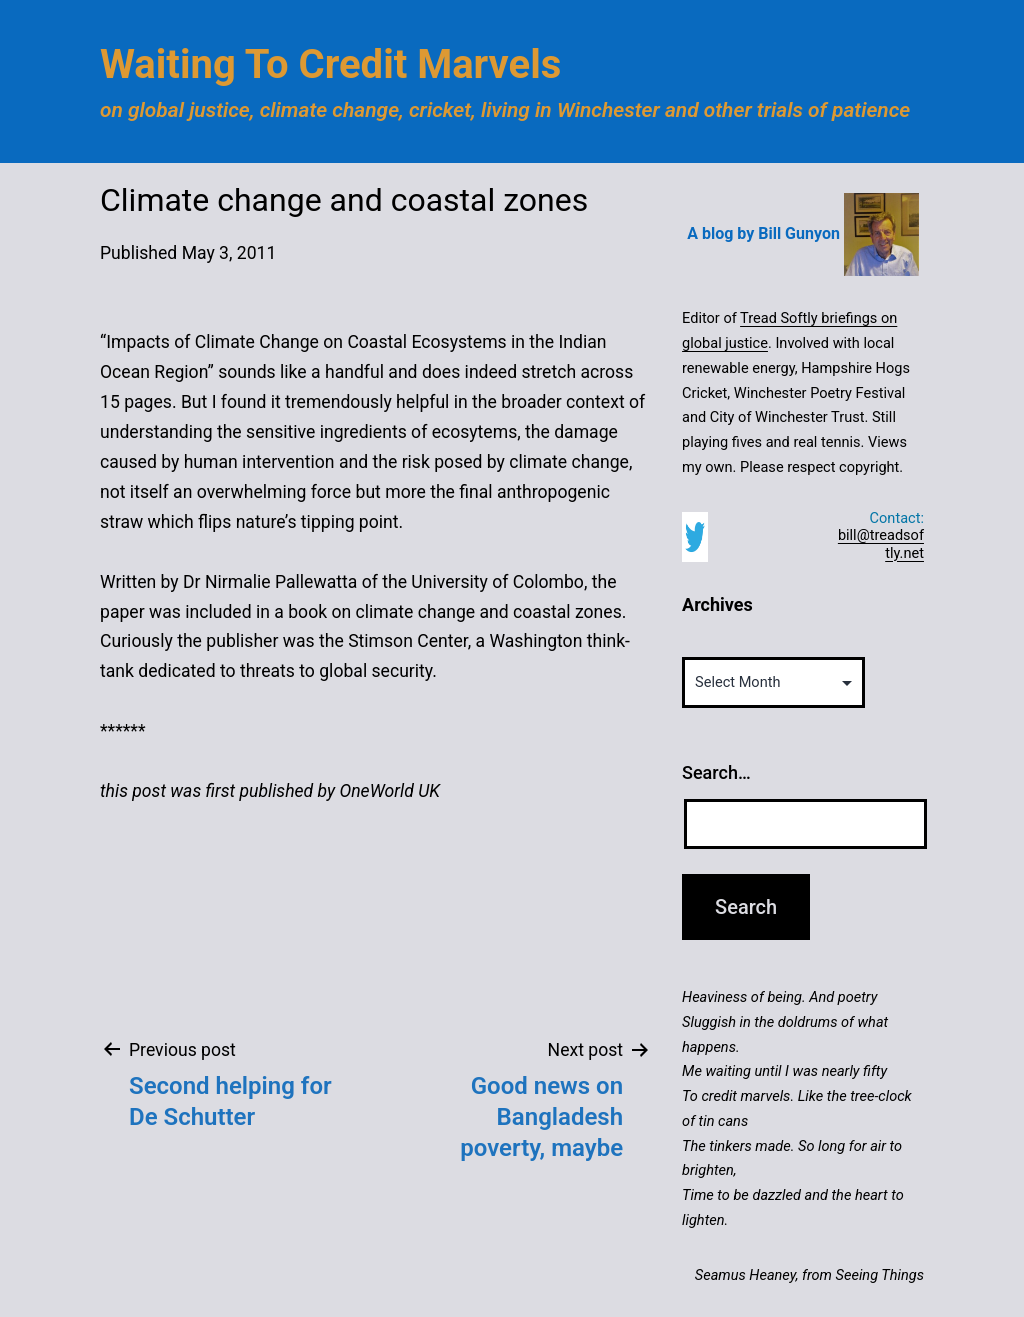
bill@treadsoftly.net (881, 543)
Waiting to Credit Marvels (330, 64)
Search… (716, 772)
